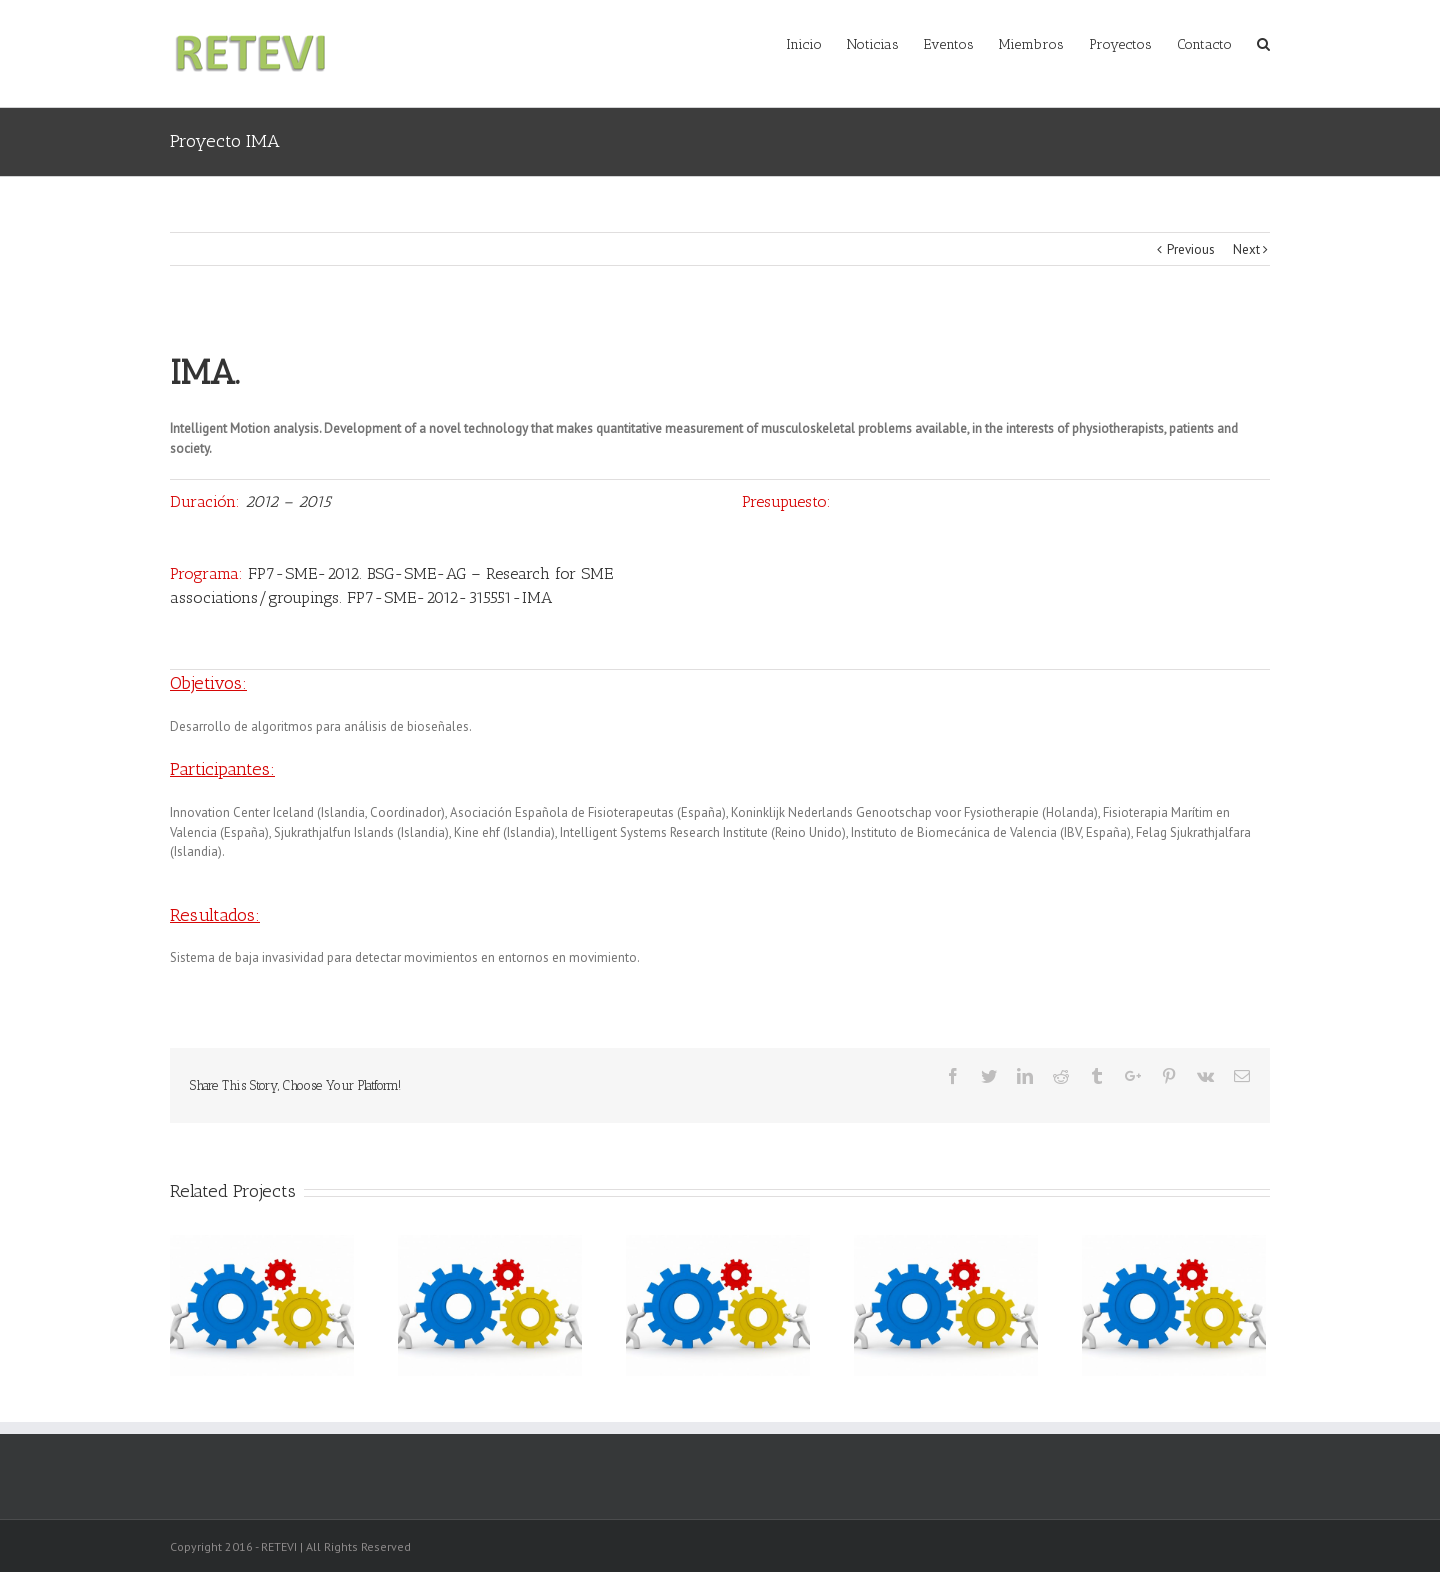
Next (1246, 249)
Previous (1191, 249)
